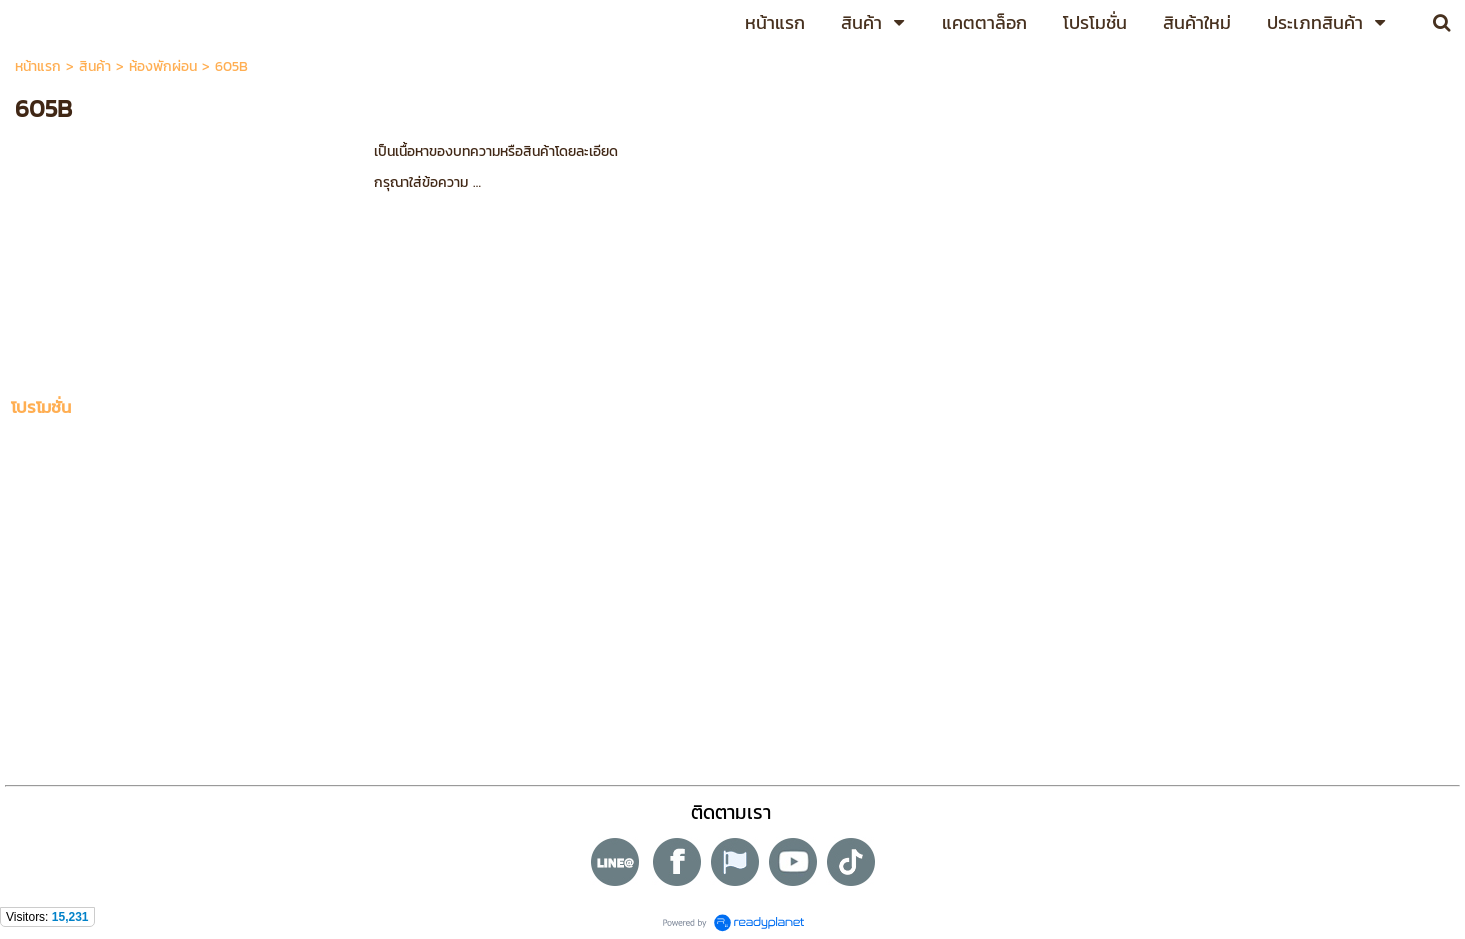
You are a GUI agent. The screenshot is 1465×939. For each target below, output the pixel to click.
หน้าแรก (38, 66)
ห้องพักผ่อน (163, 66)
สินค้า (95, 66)
